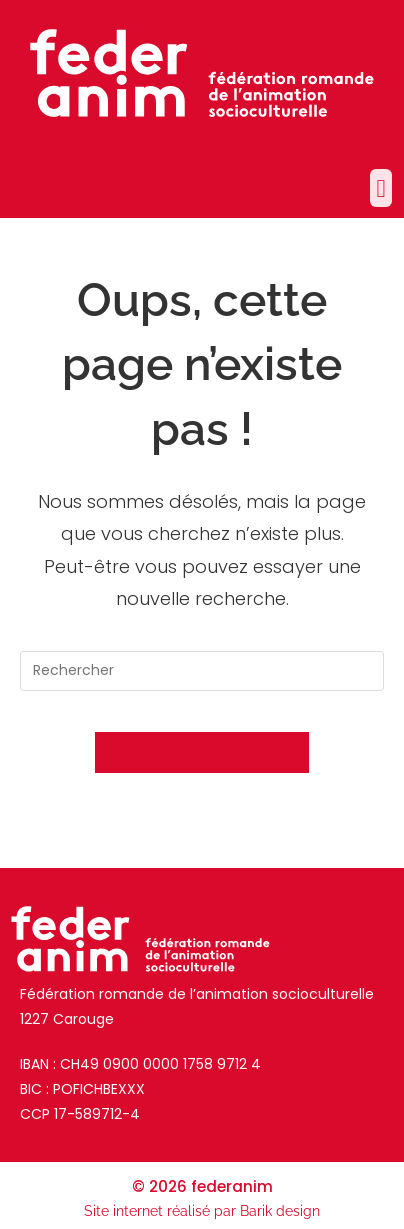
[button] (381, 188)
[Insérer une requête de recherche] (202, 671)
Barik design (280, 1211)
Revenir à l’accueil (202, 752)
